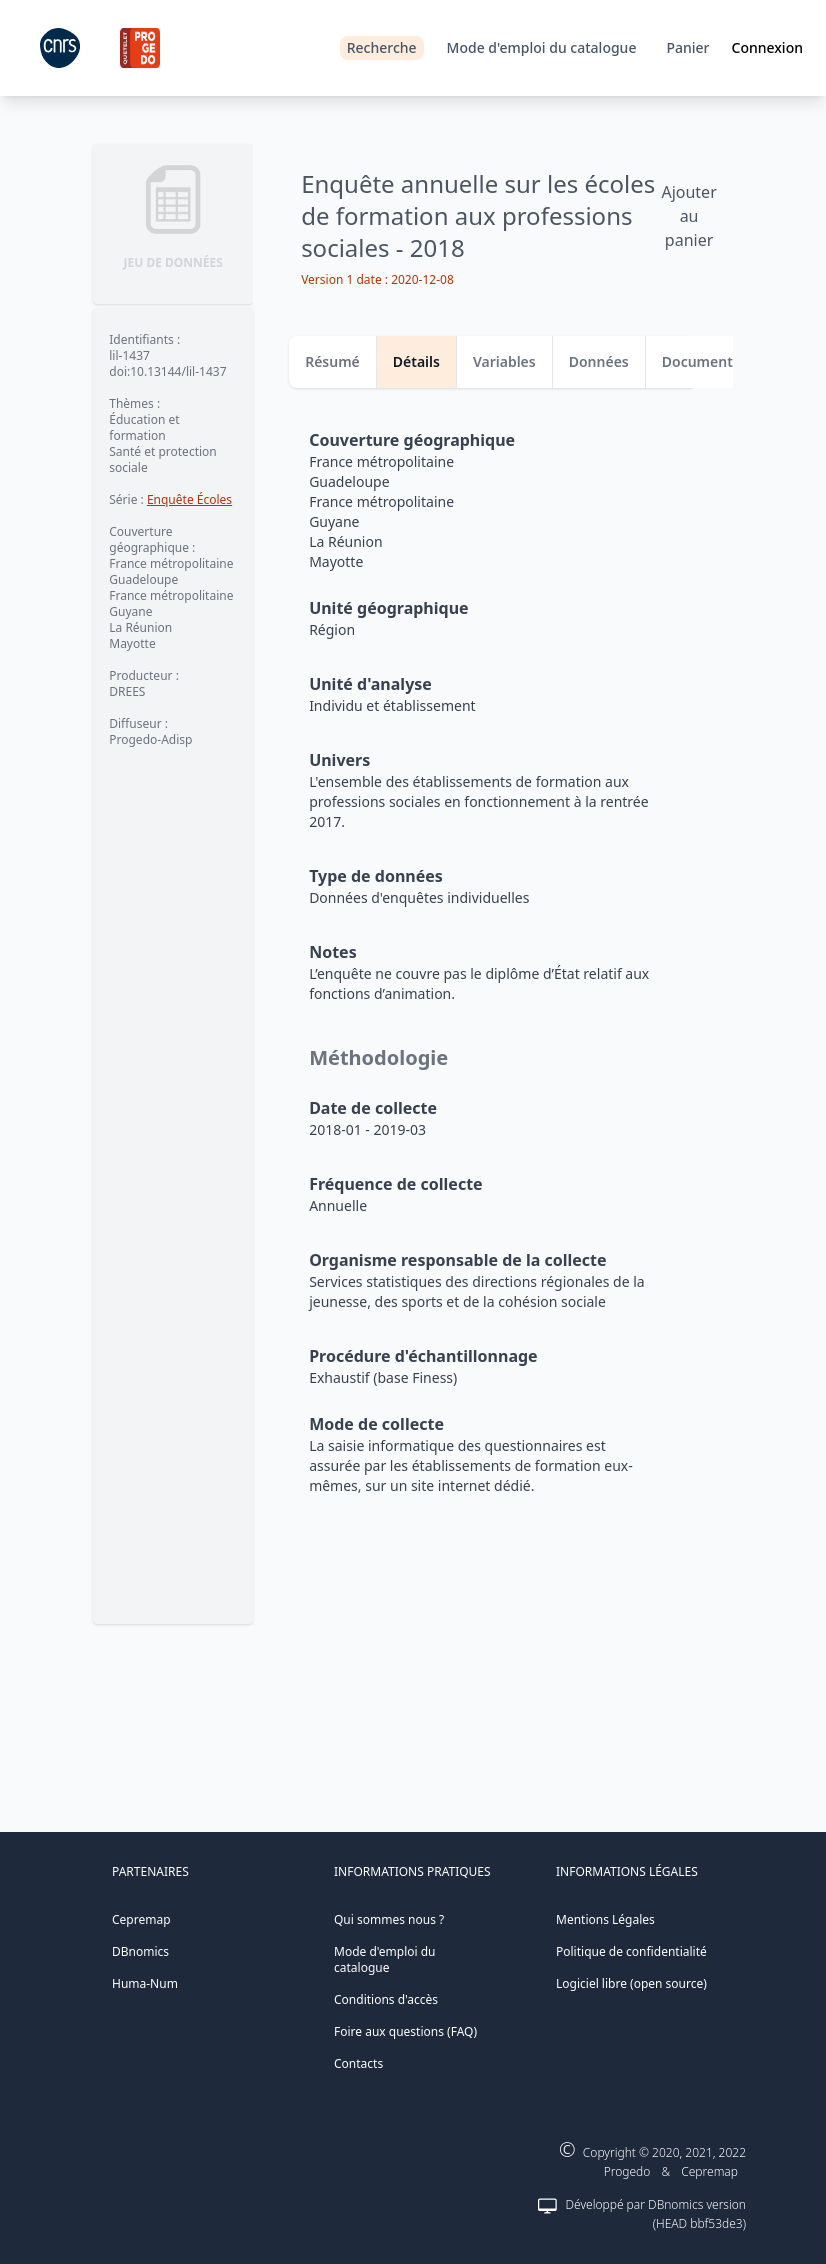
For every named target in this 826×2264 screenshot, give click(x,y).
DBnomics (140, 1951)
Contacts (358, 2063)
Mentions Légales (605, 1919)
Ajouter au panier (688, 216)
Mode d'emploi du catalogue (542, 47)
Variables (504, 361)
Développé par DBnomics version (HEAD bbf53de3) (655, 2214)
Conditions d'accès (386, 1999)
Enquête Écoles (189, 499)
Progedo (627, 2171)
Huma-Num (145, 1983)
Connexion (767, 47)
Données (599, 361)
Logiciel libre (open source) (631, 1983)
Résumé (332, 361)
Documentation (715, 361)
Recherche (382, 47)
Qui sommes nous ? (389, 1919)
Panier (687, 47)
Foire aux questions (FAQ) (405, 2031)
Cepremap (141, 1919)
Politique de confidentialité (631, 1951)
